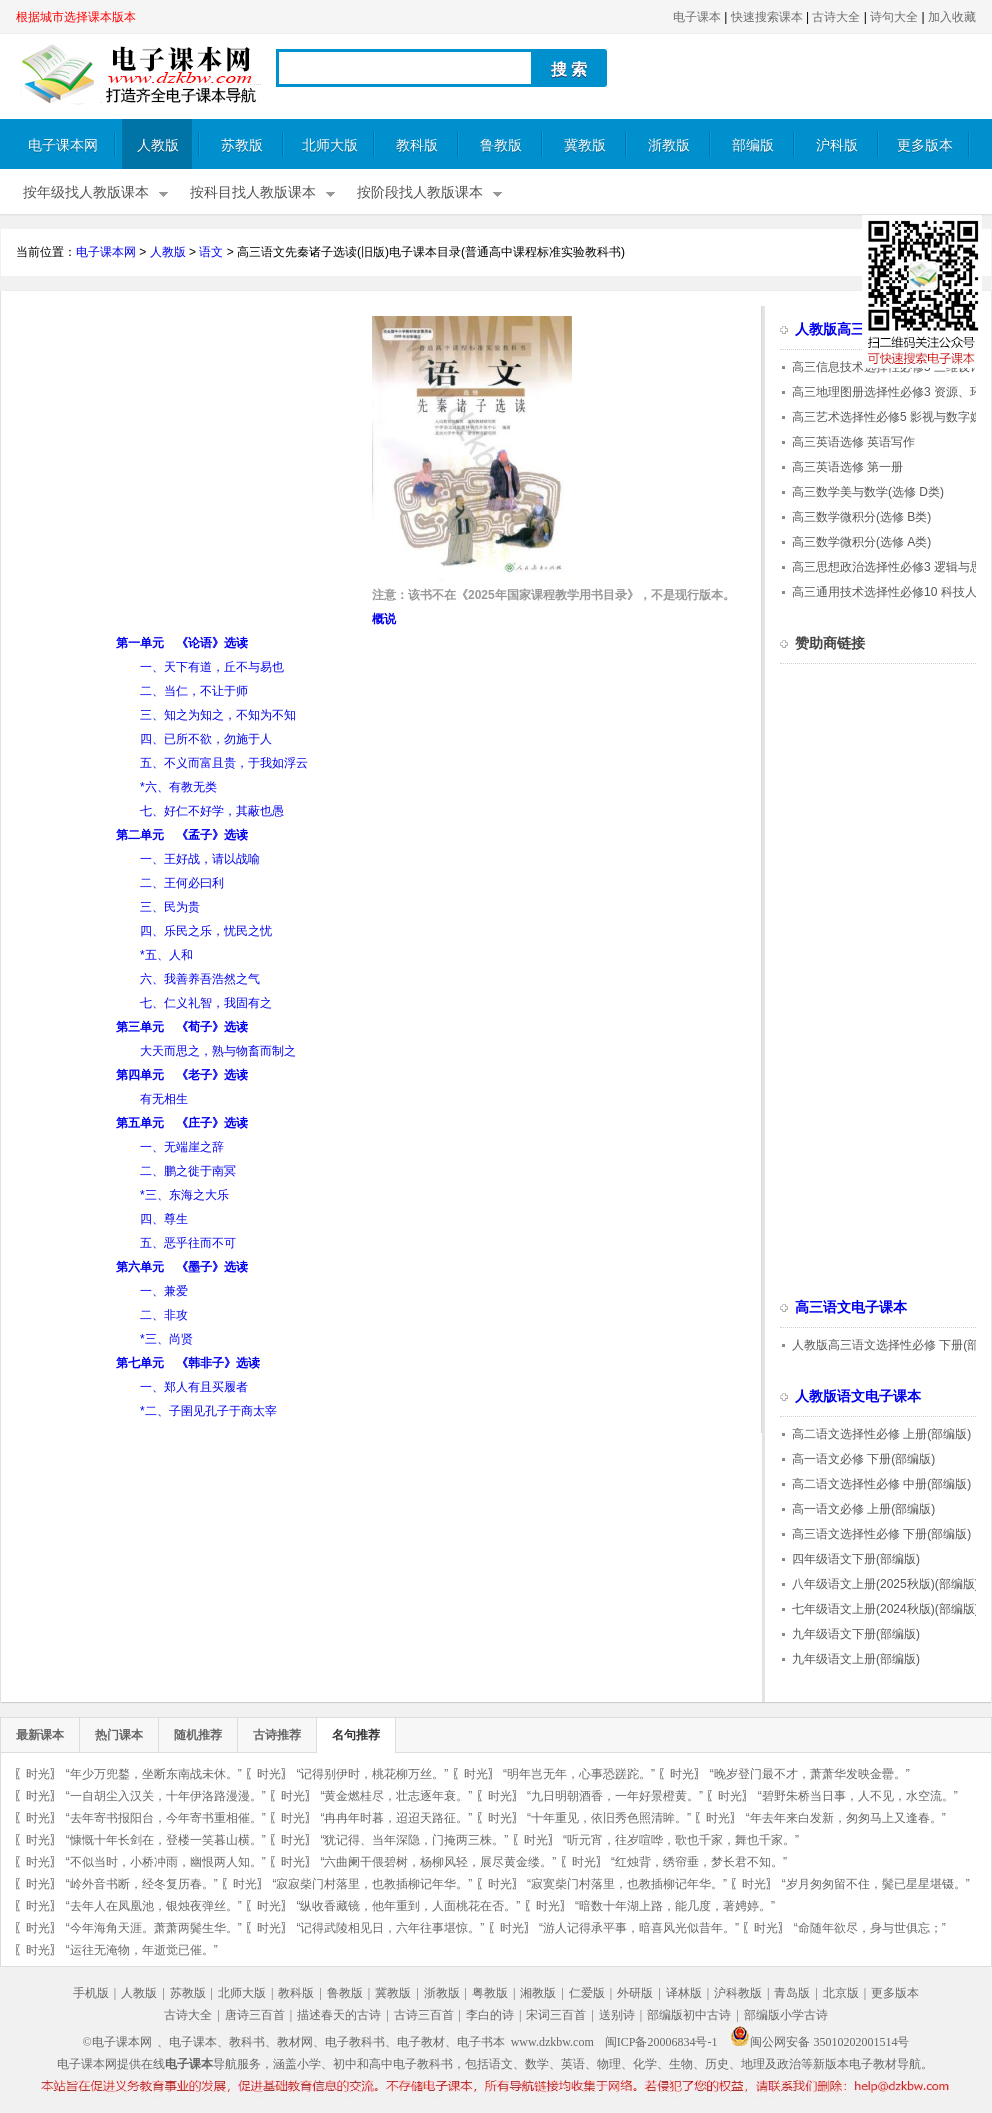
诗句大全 (894, 17)
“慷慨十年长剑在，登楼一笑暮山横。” (166, 1840)
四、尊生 (164, 1219)
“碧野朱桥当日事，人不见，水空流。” (858, 1796)
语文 (211, 252)
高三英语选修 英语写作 (853, 442)
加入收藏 (952, 17)
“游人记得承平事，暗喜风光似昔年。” (639, 1928)
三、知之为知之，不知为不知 (218, 715)
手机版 (91, 1993)
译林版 (684, 1993)
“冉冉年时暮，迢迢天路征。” (396, 1818)
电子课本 (697, 17)
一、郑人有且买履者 (194, 1387)
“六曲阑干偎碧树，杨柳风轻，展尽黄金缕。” (438, 1862)
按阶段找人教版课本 (420, 192)
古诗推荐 (277, 1735)
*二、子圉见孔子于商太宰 (208, 1411)
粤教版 (490, 1993)
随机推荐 (198, 1735)
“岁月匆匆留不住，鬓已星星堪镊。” (876, 1884)
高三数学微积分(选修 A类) (861, 542)
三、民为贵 (170, 907)
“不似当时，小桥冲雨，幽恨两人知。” (166, 1862)
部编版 (753, 145)
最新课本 (40, 1735)
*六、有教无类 (178, 787)
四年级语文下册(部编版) (856, 1559)
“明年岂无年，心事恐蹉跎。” (579, 1774)
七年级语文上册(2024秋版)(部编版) (885, 1609)
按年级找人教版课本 (86, 192)
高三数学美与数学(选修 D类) (868, 492)
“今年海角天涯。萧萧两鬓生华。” (154, 1928)
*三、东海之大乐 (184, 1195)
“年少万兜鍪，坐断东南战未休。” (154, 1774)
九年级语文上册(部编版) (856, 1659)
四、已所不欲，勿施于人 (206, 739)
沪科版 (837, 145)
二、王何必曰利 (182, 883)
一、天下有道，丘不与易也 (212, 667)
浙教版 (669, 145)
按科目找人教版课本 (253, 192)
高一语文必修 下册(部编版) (863, 1459)
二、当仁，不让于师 (194, 691)
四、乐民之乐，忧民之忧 (206, 931)
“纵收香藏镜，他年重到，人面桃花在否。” (408, 1906)
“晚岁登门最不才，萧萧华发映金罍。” (810, 1774)
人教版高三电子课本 (858, 329)
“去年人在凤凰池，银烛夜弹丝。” (154, 1906)
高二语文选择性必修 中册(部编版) (881, 1484)
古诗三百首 (424, 2015)
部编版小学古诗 (786, 2015)
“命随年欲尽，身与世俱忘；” (870, 1928)
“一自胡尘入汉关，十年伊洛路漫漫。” (166, 1796)
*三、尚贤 (166, 1339)
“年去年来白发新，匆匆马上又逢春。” (846, 1818)
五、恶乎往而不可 (188, 1243)
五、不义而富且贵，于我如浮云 (224, 763)
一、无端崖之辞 (182, 1147)
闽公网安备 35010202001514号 (819, 2042)
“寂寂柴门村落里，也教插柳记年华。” (372, 1884)
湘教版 (538, 1993)
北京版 (841, 1993)
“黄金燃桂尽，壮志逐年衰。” (396, 1796)
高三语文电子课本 (851, 1307)
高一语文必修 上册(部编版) (863, 1509)
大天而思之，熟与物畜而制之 (218, 1051)
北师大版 (330, 145)
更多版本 (925, 145)
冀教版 (585, 145)
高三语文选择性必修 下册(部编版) (881, 1534)
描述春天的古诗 (339, 2015)
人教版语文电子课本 (858, 1396)
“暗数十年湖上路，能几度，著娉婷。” (675, 1906)
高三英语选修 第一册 (847, 467)
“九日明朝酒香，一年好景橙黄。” (615, 1796)
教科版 (417, 145)
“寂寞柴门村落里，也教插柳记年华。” (627, 1884)
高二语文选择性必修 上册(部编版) (881, 1434)
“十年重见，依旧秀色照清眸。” (609, 1818)
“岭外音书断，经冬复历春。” (142, 1884)
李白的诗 (490, 2015)
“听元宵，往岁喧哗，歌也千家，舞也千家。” (681, 1840)
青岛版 (792, 1993)
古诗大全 (836, 17)
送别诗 (617, 2015)
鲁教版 (501, 145)
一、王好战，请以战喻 (200, 859)
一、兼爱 (164, 1291)
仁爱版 (587, 1993)
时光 (38, 1774)
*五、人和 (166, 955)
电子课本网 (63, 145)
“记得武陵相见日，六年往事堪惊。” (390, 1928)
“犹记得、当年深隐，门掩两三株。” (414, 1840)
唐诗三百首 (255, 2015)
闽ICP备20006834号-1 (661, 2042)
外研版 (635, 1993)
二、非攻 (164, 1315)
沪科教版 (738, 1993)
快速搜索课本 (767, 17)
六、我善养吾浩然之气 (200, 979)
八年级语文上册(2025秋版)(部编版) (885, 1584)
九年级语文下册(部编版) (856, 1634)
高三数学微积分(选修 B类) (861, 517)
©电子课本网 (117, 2042)
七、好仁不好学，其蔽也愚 (212, 811)
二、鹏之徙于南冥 (188, 1171)
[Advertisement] (184, 456)
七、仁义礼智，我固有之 (206, 1003)
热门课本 (119, 1735)
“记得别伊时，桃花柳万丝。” (372, 1774)
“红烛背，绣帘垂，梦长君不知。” (699, 1862)
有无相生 (164, 1099)
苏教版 (242, 145)
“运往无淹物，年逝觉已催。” (142, 1950)
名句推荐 (356, 1735)
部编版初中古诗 (689, 2015)
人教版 (158, 145)
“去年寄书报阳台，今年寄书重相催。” (166, 1818)
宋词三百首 (556, 2015)
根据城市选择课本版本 (76, 17)
